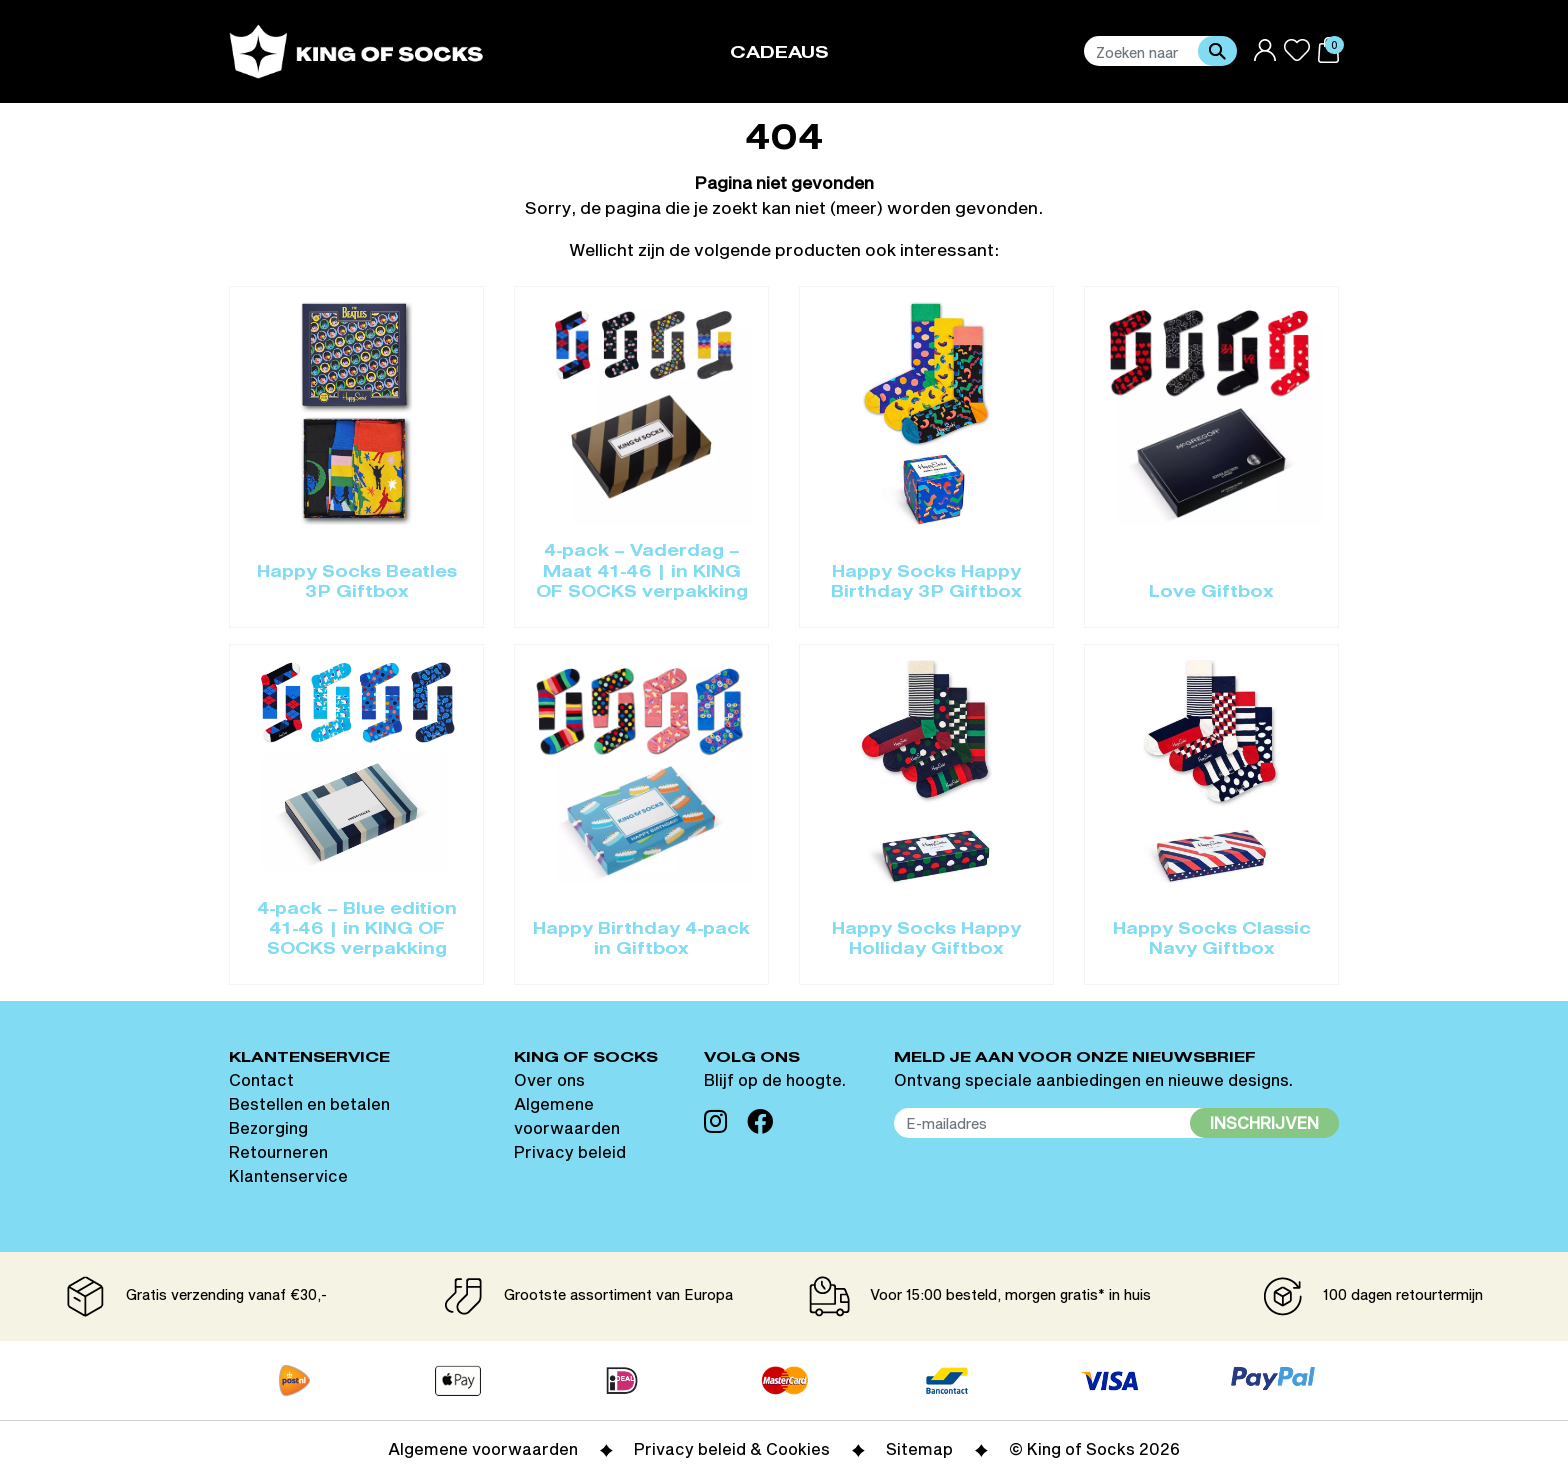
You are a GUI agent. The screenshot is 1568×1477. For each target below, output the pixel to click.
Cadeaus (779, 53)
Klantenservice (288, 1175)
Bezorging (268, 1127)
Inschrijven (1264, 1122)
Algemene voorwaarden (483, 1448)
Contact (261, 1079)
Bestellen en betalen (309, 1103)
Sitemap (919, 1448)
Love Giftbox (1211, 593)
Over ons (549, 1079)
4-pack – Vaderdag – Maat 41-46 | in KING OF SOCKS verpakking (642, 572)
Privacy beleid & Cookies (732, 1448)
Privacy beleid (570, 1151)
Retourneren (278, 1151)
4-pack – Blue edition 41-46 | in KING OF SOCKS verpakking (357, 930)
